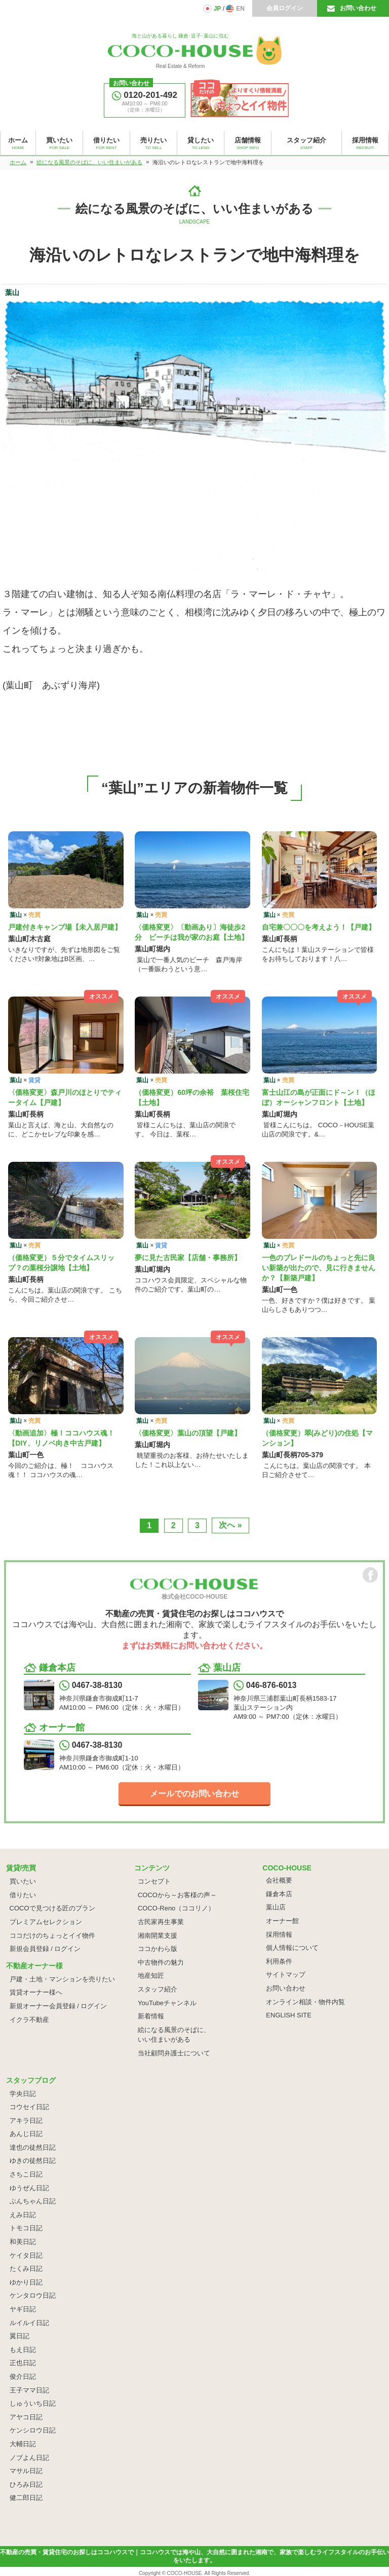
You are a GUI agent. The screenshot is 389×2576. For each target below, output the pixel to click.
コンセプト (154, 1881)
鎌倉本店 (279, 1894)
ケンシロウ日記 (33, 2430)
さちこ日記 (26, 2174)
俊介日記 (23, 2376)
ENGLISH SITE (289, 2015)
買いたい (23, 1881)
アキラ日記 (26, 2120)
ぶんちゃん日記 (33, 2201)
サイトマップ (285, 1974)
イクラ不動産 (29, 2019)
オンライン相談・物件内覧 (305, 2002)
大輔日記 (23, 2444)
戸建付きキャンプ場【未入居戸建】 (65, 927)
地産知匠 (151, 1975)
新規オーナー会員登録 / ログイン (58, 2006)
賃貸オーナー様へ (36, 1992)
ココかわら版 (157, 1949)
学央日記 (23, 2093)
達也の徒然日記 (33, 2147)
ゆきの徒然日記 (33, 2160)
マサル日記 (26, 2471)
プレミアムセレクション (46, 1922)
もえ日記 (23, 2349)
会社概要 (279, 1880)
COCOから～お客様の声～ (177, 1895)
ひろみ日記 (26, 2484)
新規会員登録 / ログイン (45, 1949)
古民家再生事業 (161, 1922)
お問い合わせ (358, 8)
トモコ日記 (26, 2228)
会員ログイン (284, 8)
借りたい (23, 1895)
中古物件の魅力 (161, 1962)
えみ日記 (23, 2215)
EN (240, 8)
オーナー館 (282, 1921)
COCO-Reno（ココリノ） (176, 1908)
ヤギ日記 (23, 2309)
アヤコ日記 (26, 2417)
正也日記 (23, 2363)
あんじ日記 (26, 2134)
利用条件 (279, 1961)
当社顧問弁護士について (174, 2053)
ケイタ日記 (26, 2255)
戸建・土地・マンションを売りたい (62, 1979)
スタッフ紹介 (157, 1989)
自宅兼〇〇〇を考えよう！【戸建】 (318, 927)
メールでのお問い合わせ (194, 1793)
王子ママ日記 (29, 2390)
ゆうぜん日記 (29, 2188)
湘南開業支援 (157, 1935)
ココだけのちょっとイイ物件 (52, 1935)
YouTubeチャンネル (167, 2003)
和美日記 (23, 2242)
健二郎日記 (26, 2497)
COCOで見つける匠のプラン (52, 1908)
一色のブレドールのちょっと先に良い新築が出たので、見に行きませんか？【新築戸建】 (318, 1268)
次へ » (230, 1525)
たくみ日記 (26, 2268)
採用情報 (279, 1934)
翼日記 (19, 2336)
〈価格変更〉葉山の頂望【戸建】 (188, 1433)
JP (217, 8)
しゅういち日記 (33, 2403)
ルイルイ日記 (29, 2323)
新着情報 (151, 2016)
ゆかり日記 (26, 2282)
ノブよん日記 (29, 2457)
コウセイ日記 (29, 2107)
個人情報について (292, 1948)
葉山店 (276, 1907)
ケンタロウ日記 (33, 2295)
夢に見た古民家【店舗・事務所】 (188, 1258)
